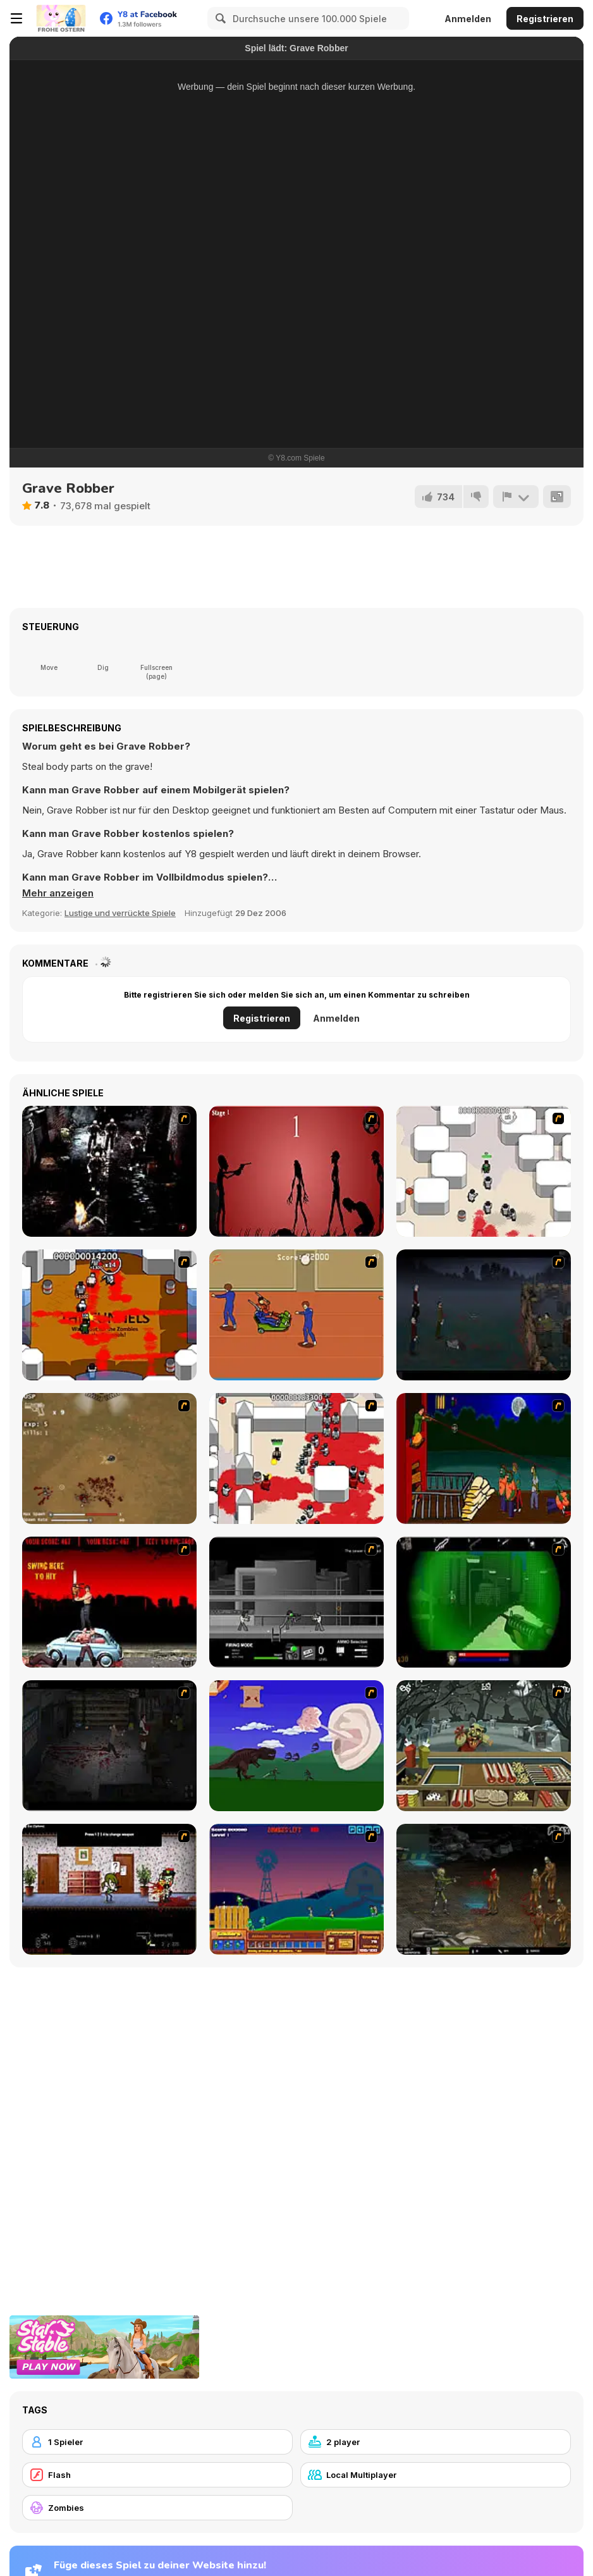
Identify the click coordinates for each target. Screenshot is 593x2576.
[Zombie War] (296, 1889)
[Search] (218, 18)
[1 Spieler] (157, 2442)
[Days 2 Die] (109, 1889)
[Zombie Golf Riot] (109, 1602)
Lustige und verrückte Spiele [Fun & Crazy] (120, 913)
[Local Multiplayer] (435, 2474)
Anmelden (467, 18)
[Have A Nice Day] (296, 1745)
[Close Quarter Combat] (296, 1602)
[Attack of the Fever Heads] (296, 1314)
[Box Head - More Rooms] (483, 1171)
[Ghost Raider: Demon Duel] (109, 1171)
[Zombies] (157, 2507)
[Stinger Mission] (483, 1889)
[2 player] (435, 2442)
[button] (58, 893)
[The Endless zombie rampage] (109, 1458)
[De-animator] (296, 1171)
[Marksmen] (483, 1602)
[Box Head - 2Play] (296, 1458)
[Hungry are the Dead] (483, 1458)
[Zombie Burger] (483, 1745)
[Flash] (157, 2474)
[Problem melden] (516, 496)
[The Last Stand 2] (109, 1745)
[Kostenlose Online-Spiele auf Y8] (60, 18)
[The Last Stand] (483, 1314)
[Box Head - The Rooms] (109, 1314)
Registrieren (545, 18)
